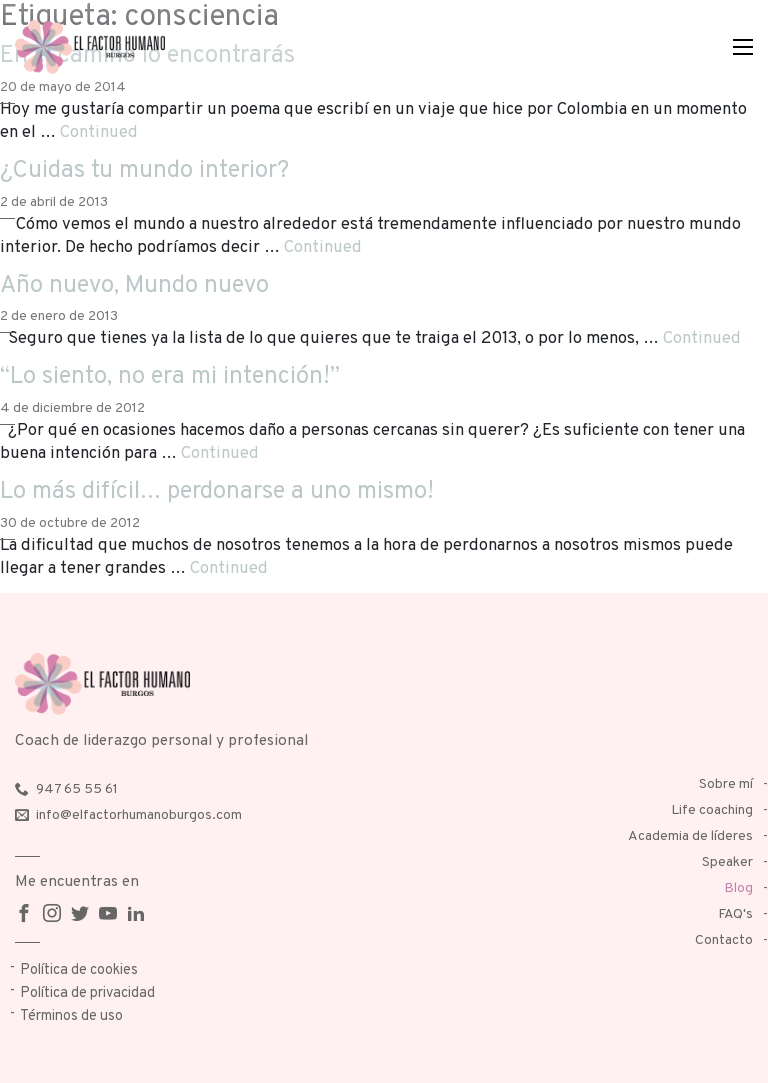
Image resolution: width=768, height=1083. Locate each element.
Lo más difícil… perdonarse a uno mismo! (217, 492)
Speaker (727, 862)
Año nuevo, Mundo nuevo (134, 286)
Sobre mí (726, 784)
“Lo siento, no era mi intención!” (170, 377)
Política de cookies (79, 970)
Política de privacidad (87, 993)
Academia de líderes (690, 836)
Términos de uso (71, 1016)
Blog (738, 888)
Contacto (724, 940)
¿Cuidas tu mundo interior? (144, 171)
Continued (99, 132)
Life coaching (712, 810)
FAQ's (735, 914)
